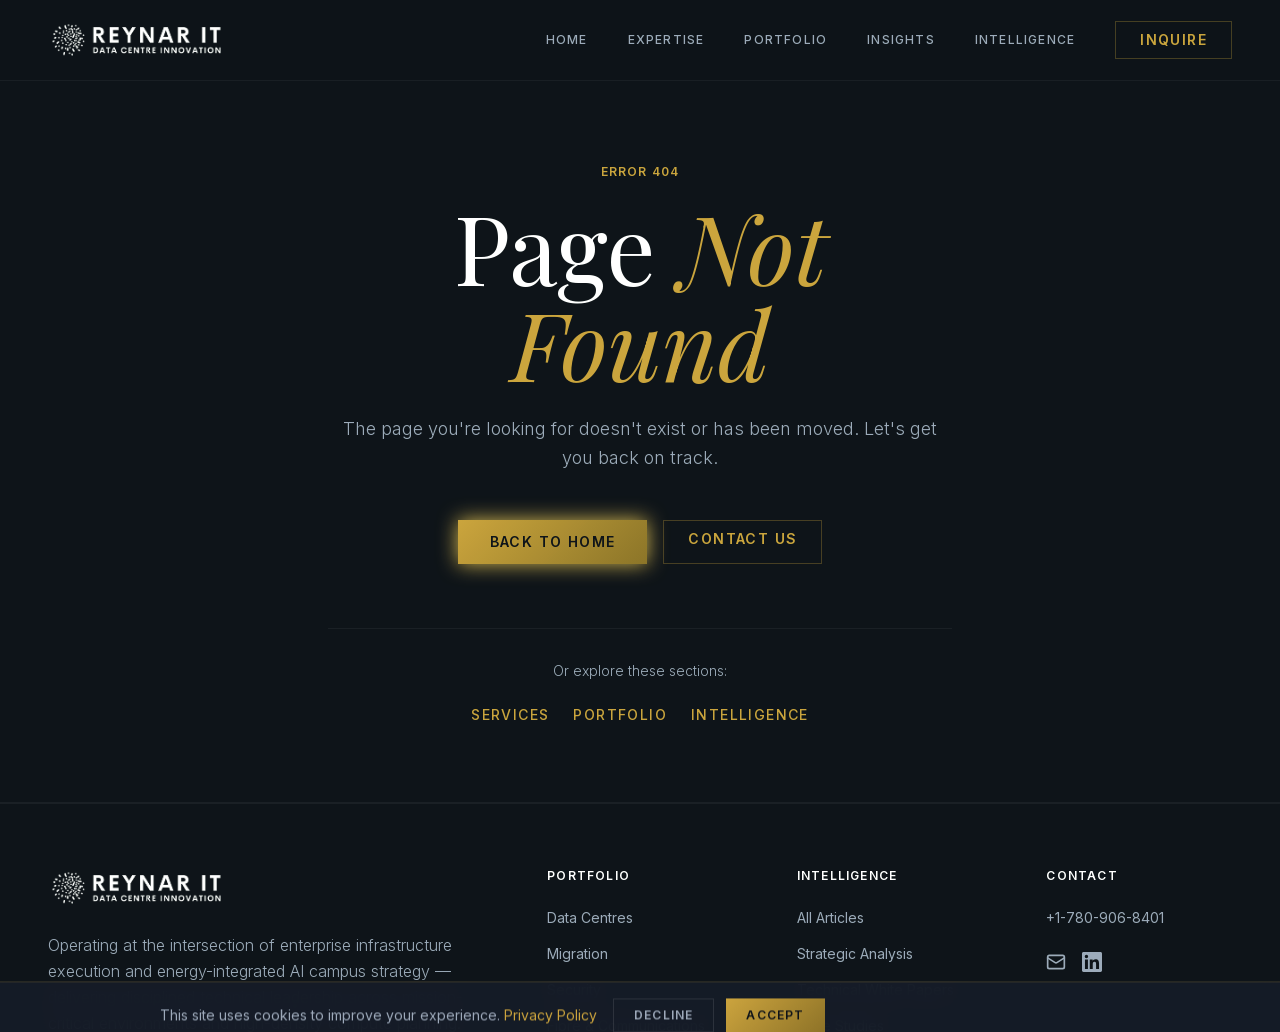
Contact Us (742, 538)
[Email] (1056, 962)
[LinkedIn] (1092, 962)
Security (574, 989)
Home (567, 39)
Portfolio (785, 39)
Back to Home (553, 541)
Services (510, 714)
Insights (901, 39)
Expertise (666, 39)
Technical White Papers (875, 989)
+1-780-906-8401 (1105, 917)
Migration (577, 953)
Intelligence (1025, 39)
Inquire (1173, 39)
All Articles (830, 917)
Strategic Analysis (855, 953)
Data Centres (590, 917)
